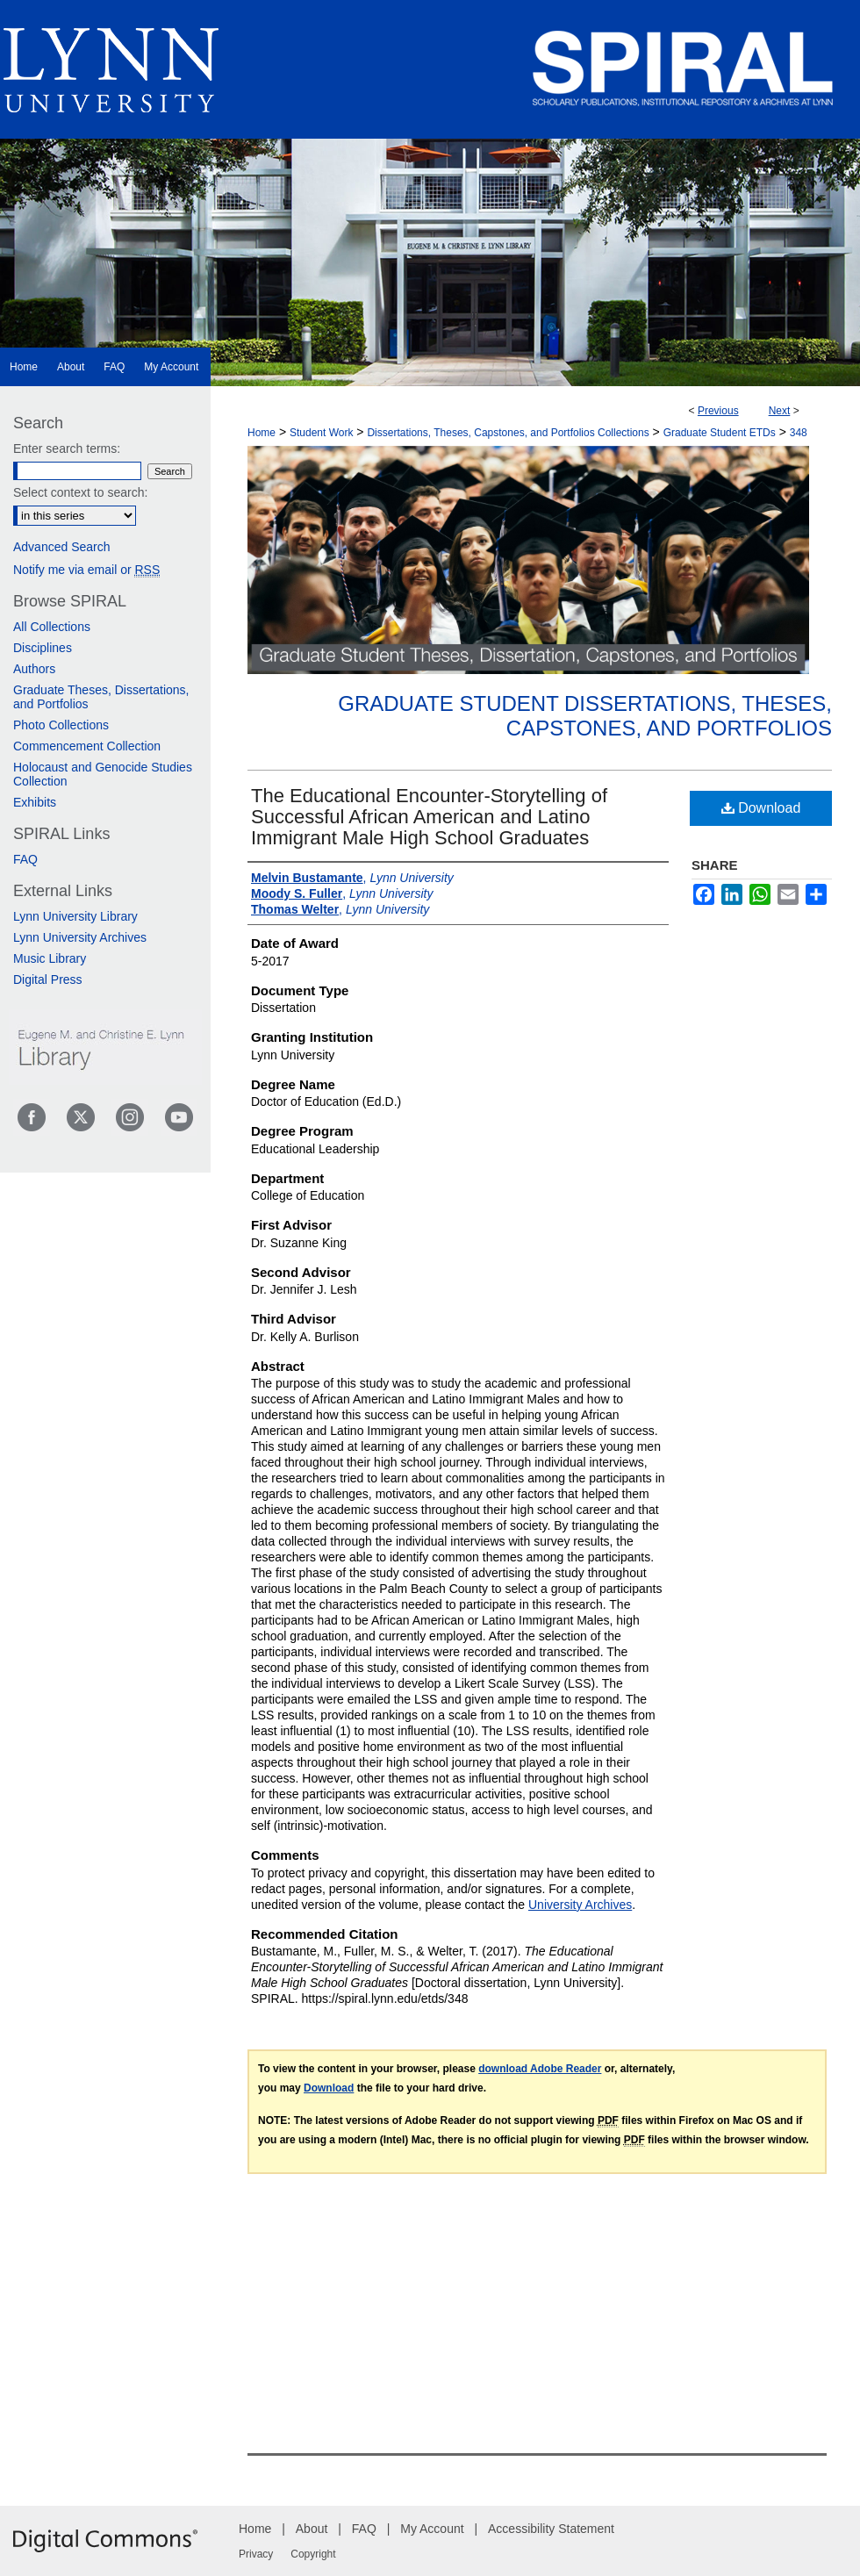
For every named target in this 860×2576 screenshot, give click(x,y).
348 (798, 433)
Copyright (312, 2554)
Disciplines (42, 648)
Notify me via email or (86, 570)
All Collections (51, 627)
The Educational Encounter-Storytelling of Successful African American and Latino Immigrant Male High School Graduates (429, 817)
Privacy (256, 2554)
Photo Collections (61, 725)
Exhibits (34, 802)
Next (780, 411)
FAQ (25, 859)
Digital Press (47, 979)
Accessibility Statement (551, 2529)
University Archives (580, 1905)
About (312, 2529)
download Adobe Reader (539, 2069)
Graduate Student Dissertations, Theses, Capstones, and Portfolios (585, 716)
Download (761, 807)
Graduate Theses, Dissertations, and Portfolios (101, 697)
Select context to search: (80, 492)
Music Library (49, 958)
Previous (718, 411)
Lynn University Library (75, 916)
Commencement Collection (87, 746)
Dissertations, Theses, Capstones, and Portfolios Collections (508, 433)
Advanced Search (62, 547)
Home (261, 433)
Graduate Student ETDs (719, 433)
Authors (34, 669)
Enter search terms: (66, 448)
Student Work (321, 433)
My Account (431, 2529)
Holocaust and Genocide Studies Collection (102, 774)
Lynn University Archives (80, 937)
